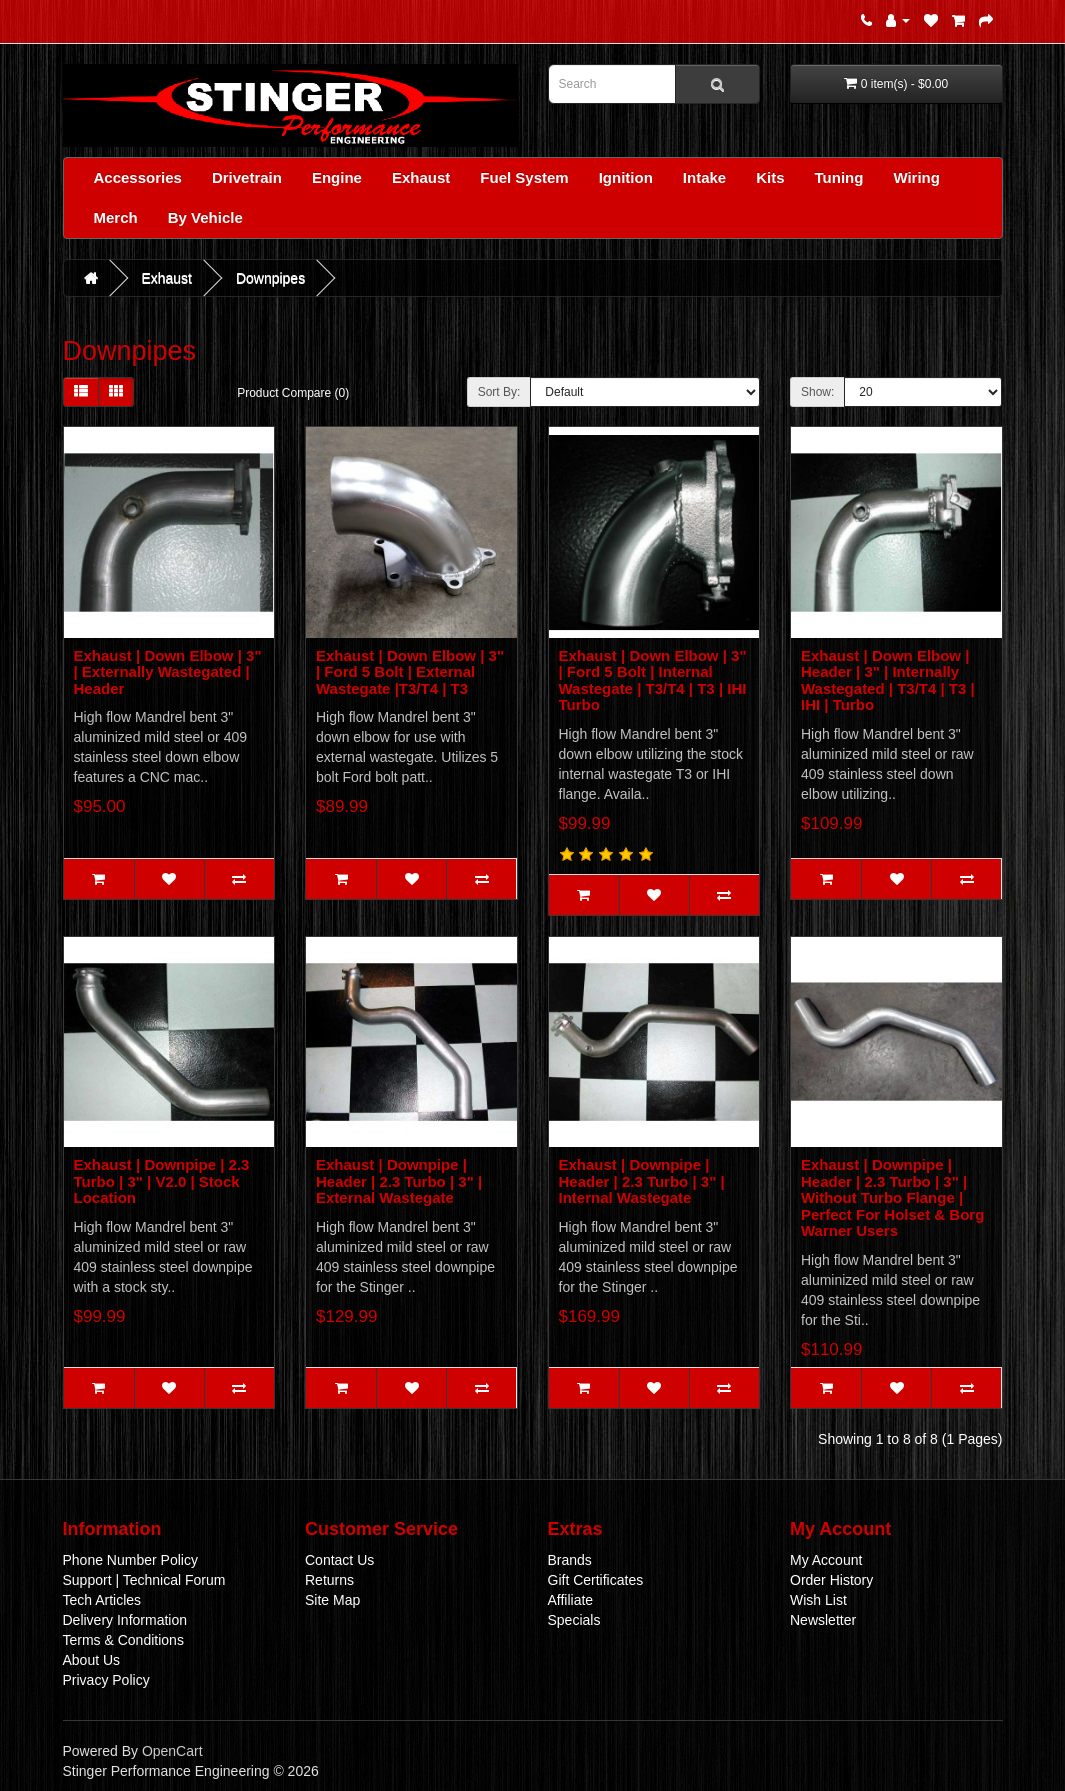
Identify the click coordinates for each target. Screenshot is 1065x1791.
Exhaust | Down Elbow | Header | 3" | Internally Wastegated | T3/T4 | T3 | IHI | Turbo (888, 680)
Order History (831, 1580)
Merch (116, 217)
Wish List (818, 1600)
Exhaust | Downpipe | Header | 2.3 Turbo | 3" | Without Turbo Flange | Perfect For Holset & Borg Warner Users (892, 1197)
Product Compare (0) (293, 393)
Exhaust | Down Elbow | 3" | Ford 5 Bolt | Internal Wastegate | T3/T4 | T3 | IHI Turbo (653, 680)
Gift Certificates (596, 1580)
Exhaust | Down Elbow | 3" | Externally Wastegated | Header (168, 672)
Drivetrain (247, 177)
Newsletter (823, 1620)
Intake (704, 177)
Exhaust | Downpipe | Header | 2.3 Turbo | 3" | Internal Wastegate (642, 1181)
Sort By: (499, 392)
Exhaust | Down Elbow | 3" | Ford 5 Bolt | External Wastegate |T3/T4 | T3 (410, 672)
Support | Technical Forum (144, 1580)
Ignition (626, 177)
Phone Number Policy (130, 1560)
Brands (570, 1560)
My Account (826, 1560)
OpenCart (172, 1751)
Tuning (839, 177)
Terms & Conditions (123, 1640)
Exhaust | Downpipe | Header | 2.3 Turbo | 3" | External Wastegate (399, 1181)
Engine (337, 177)
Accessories (138, 177)
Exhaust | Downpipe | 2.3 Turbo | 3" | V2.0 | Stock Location (162, 1181)
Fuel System (524, 177)
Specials (574, 1620)
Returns (329, 1580)
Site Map (332, 1600)
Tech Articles (102, 1600)
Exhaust (421, 177)
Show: (817, 392)
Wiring (916, 177)
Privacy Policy (106, 1680)
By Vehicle (205, 217)
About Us (92, 1660)
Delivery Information (125, 1620)
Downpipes (270, 278)
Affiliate (571, 1600)
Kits (770, 177)
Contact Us (339, 1560)
